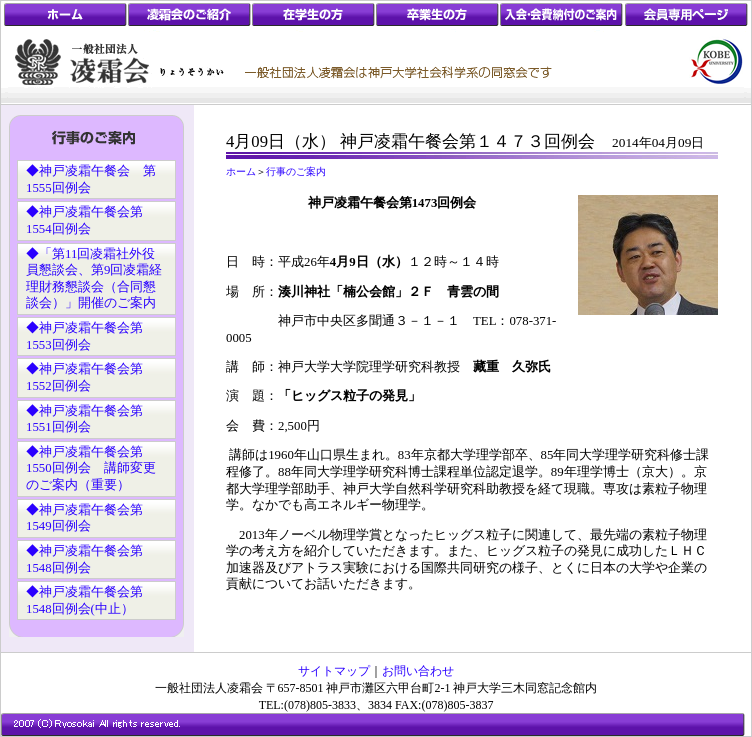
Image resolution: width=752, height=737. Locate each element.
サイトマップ (334, 671)
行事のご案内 (296, 171)
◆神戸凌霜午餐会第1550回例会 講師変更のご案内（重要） (91, 468)
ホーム (241, 171)
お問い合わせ (418, 671)
